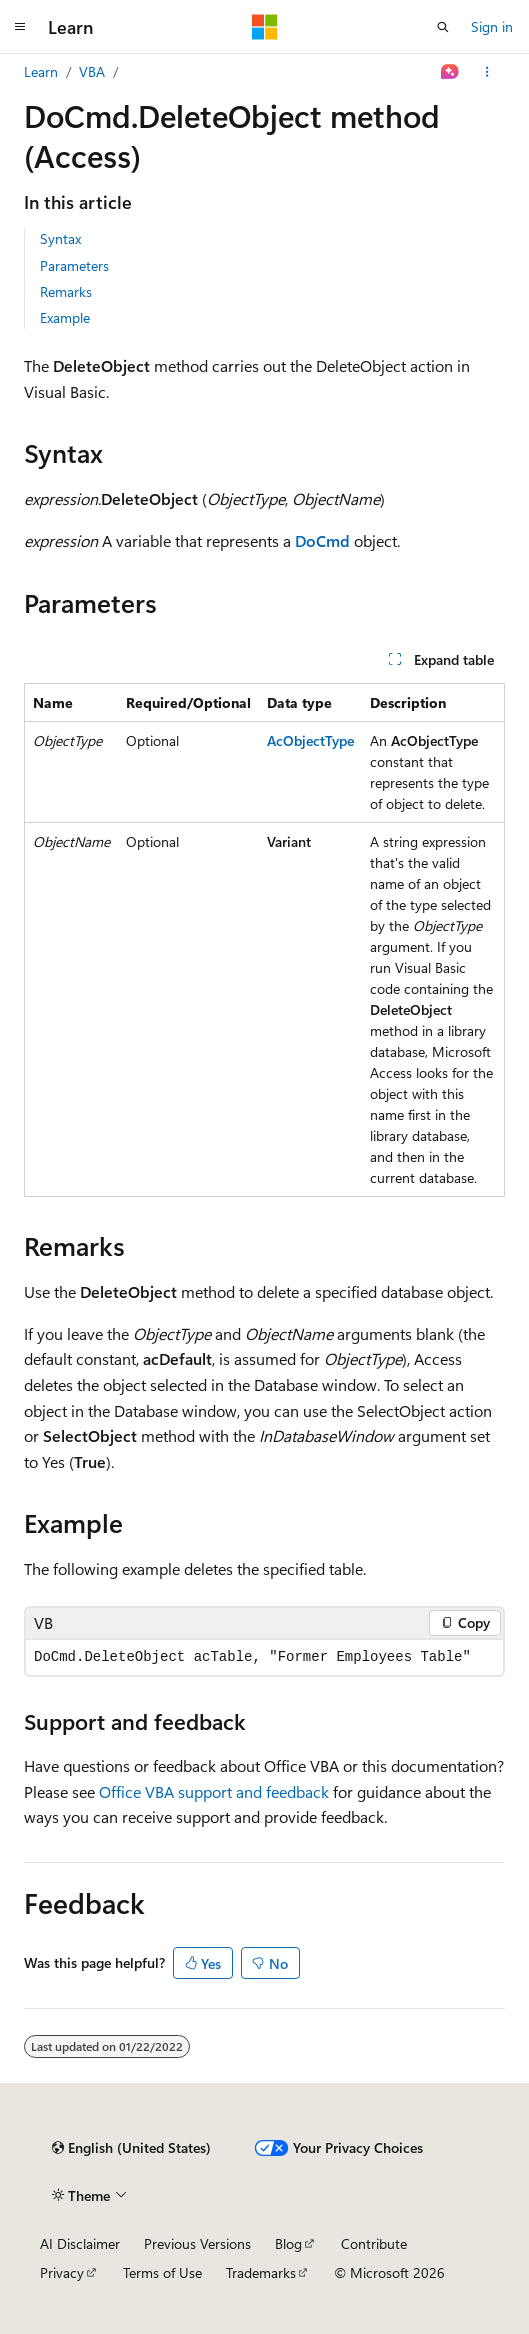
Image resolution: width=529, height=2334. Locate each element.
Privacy (62, 2272)
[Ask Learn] (450, 72)
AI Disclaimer (80, 2243)
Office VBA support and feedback (214, 1791)
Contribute (374, 2243)
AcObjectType (310, 740)
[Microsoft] (265, 27)
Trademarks (261, 2272)
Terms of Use (162, 2272)
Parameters (74, 265)
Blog (288, 2243)
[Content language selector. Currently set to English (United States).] (131, 2148)
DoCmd (322, 540)
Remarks (66, 291)
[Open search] (443, 27)
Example (65, 317)
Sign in (492, 26)
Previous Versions (197, 2243)
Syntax (60, 238)
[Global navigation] (20, 27)
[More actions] (487, 72)
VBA (92, 71)
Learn (41, 71)
